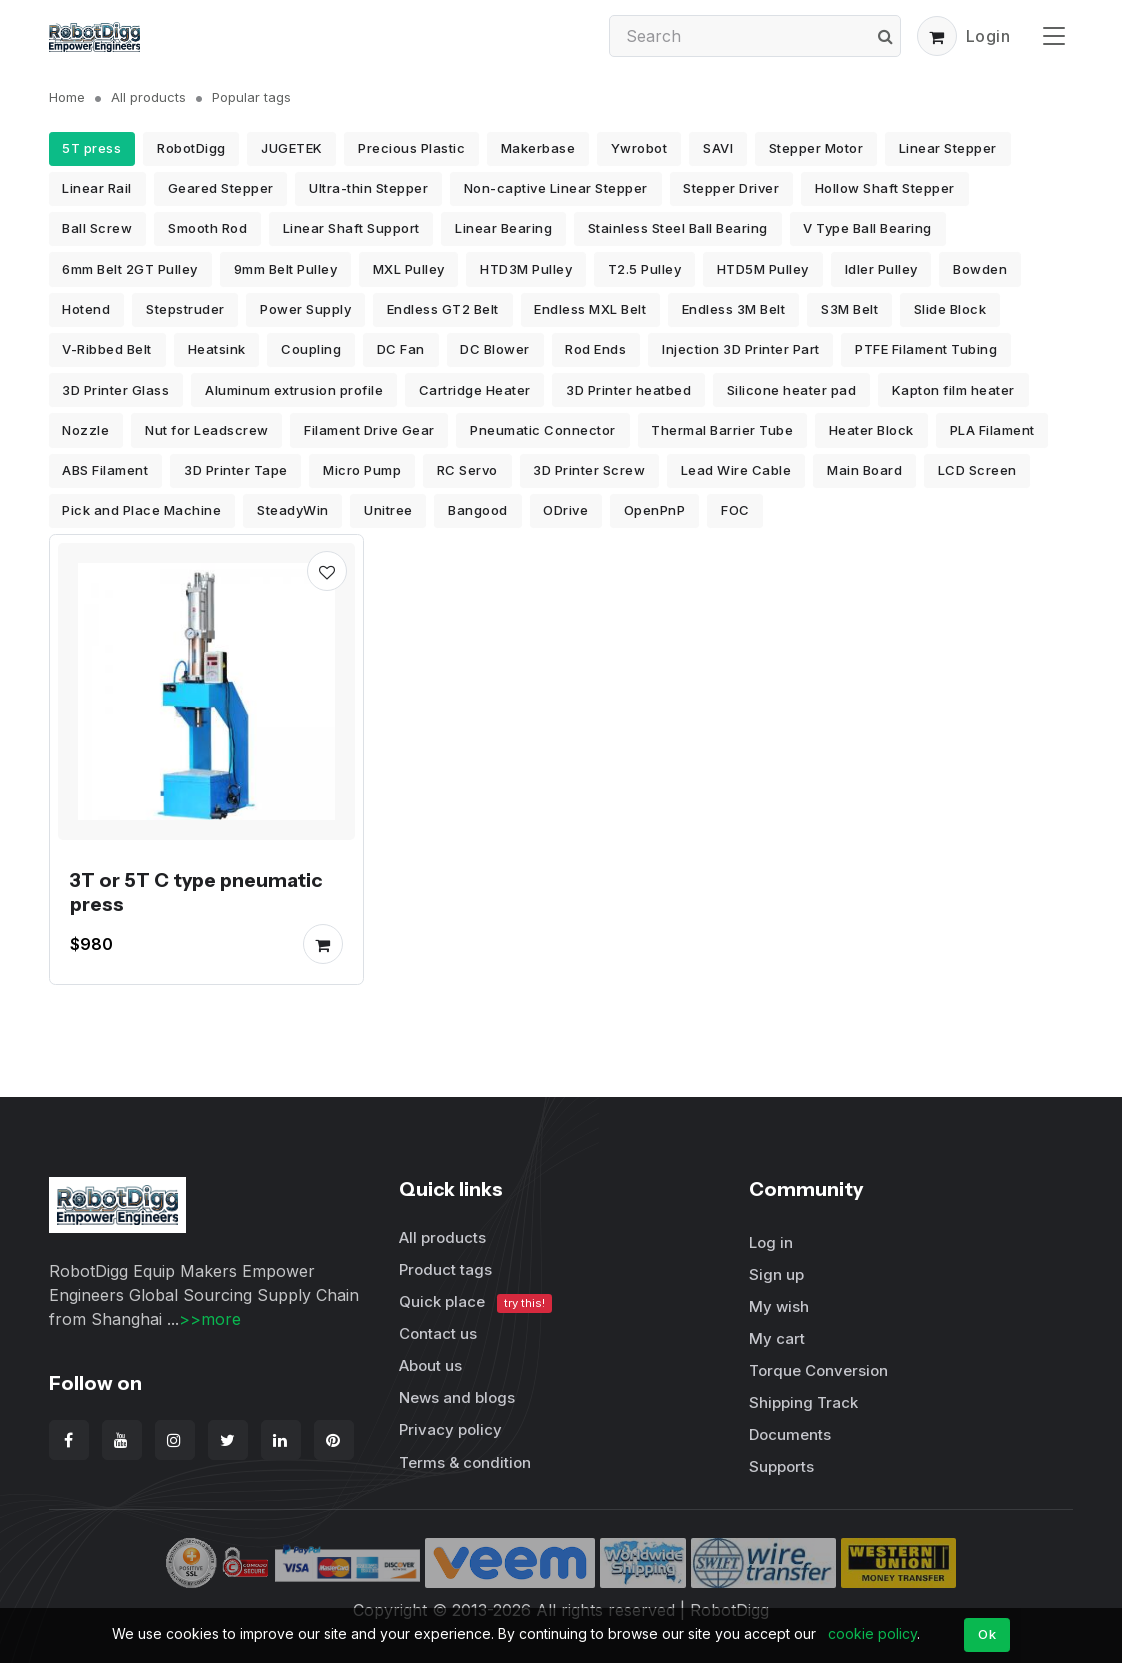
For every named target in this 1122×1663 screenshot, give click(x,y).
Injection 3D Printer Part (741, 349)
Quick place (476, 1302)
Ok (987, 1634)
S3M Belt (849, 309)
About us (430, 1365)
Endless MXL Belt (590, 309)
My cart (777, 1338)
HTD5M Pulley (763, 269)
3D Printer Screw (589, 470)
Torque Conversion (818, 1370)
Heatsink (217, 349)
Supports (781, 1466)
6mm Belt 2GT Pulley (130, 269)
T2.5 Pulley (645, 269)
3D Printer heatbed (628, 390)
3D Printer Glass (115, 390)
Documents (790, 1434)
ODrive (565, 510)
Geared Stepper (221, 188)
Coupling (311, 349)
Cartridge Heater (475, 390)
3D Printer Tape (236, 470)
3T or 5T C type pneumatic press (196, 892)
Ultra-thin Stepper (368, 188)
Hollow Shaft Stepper (885, 188)
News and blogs (457, 1397)
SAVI (718, 148)
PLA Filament (992, 430)
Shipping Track (803, 1402)
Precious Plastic (411, 148)
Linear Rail (97, 188)
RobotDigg (191, 148)
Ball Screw (97, 228)
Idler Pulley (881, 269)
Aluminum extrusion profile (294, 390)
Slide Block (950, 309)
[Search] (755, 36)
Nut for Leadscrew (207, 430)
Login (988, 36)
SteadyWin (293, 510)
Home (67, 97)
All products (148, 97)
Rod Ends (595, 349)
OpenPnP (655, 510)
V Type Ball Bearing (867, 228)
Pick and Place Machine (141, 510)
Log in (771, 1242)
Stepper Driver (731, 188)
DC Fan (401, 349)
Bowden (980, 269)
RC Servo (467, 470)
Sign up (776, 1274)
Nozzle (85, 430)
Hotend (86, 309)
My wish (779, 1306)
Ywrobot (639, 148)
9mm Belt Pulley (286, 269)
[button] (937, 36)
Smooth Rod (207, 228)
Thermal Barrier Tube (722, 430)
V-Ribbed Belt (107, 349)
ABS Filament (105, 470)
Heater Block (871, 430)
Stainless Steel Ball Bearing (678, 228)
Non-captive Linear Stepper (556, 188)
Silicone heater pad (792, 390)
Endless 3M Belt (734, 309)
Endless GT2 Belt (443, 309)
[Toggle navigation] (1054, 35)
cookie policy (872, 1633)
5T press (91, 148)
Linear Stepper (948, 148)
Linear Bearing (503, 228)
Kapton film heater (953, 390)
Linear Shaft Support (351, 228)
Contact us (438, 1333)
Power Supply (305, 309)
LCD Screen (977, 470)
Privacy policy (450, 1429)
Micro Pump (362, 470)
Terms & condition (465, 1462)
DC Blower (495, 349)
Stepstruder (185, 309)
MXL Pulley (409, 269)
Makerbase (538, 148)
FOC (735, 510)
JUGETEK (292, 148)
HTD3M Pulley (526, 269)
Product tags (445, 1269)
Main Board (864, 470)
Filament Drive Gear (369, 430)
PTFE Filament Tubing (926, 349)
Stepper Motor (816, 148)
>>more (210, 1319)
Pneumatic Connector (543, 430)
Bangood (478, 510)
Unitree (388, 510)
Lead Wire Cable (736, 470)
